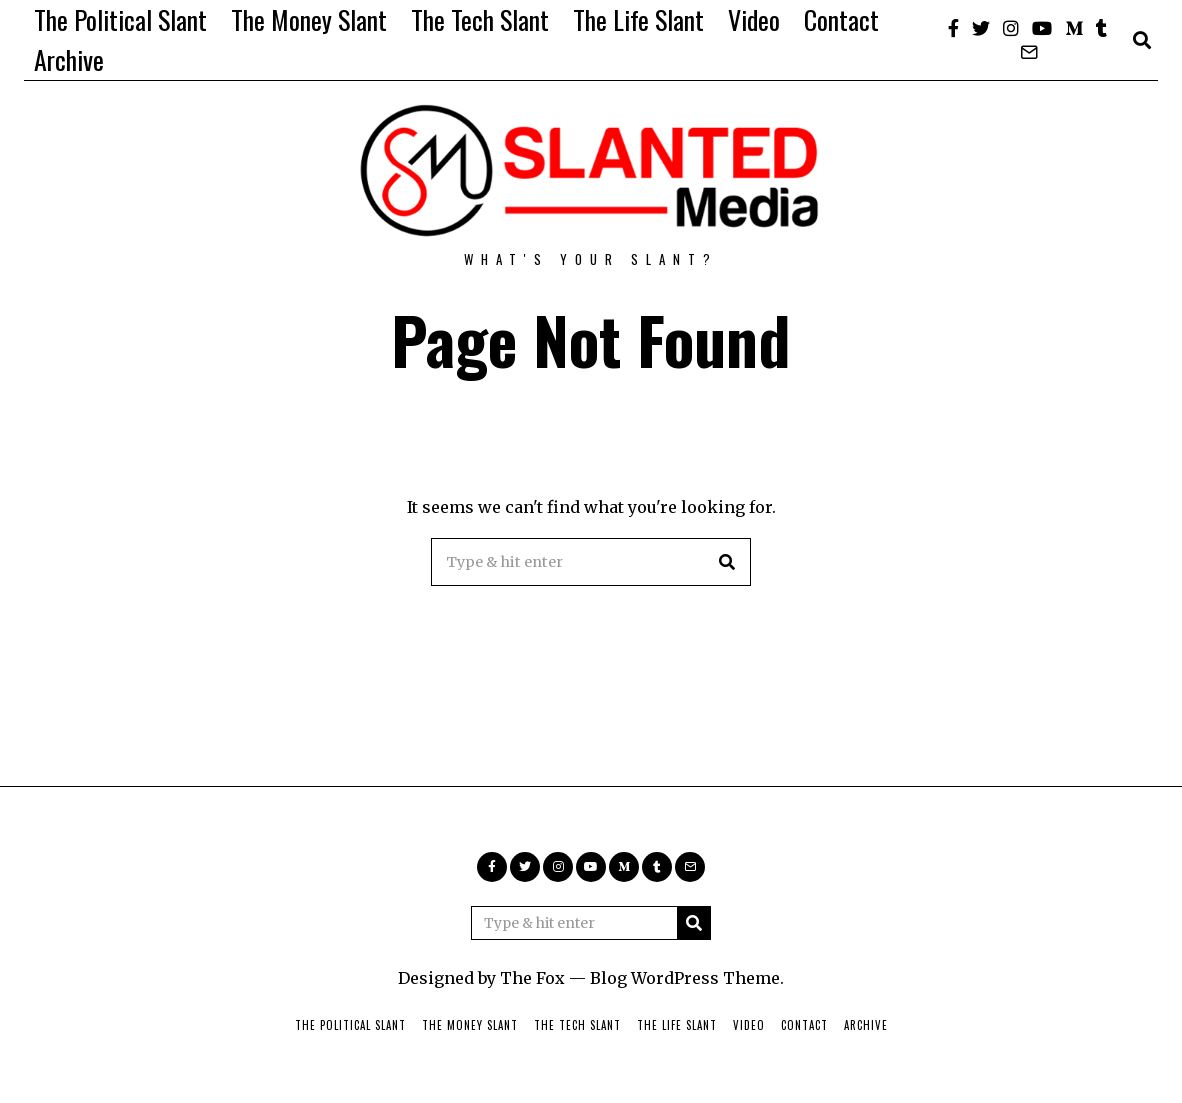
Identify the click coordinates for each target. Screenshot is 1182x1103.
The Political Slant (120, 19)
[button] (727, 562)
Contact (841, 19)
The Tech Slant (480, 19)
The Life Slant (638, 19)
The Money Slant (309, 19)
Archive (69, 59)
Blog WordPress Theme (685, 978)
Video (754, 19)
